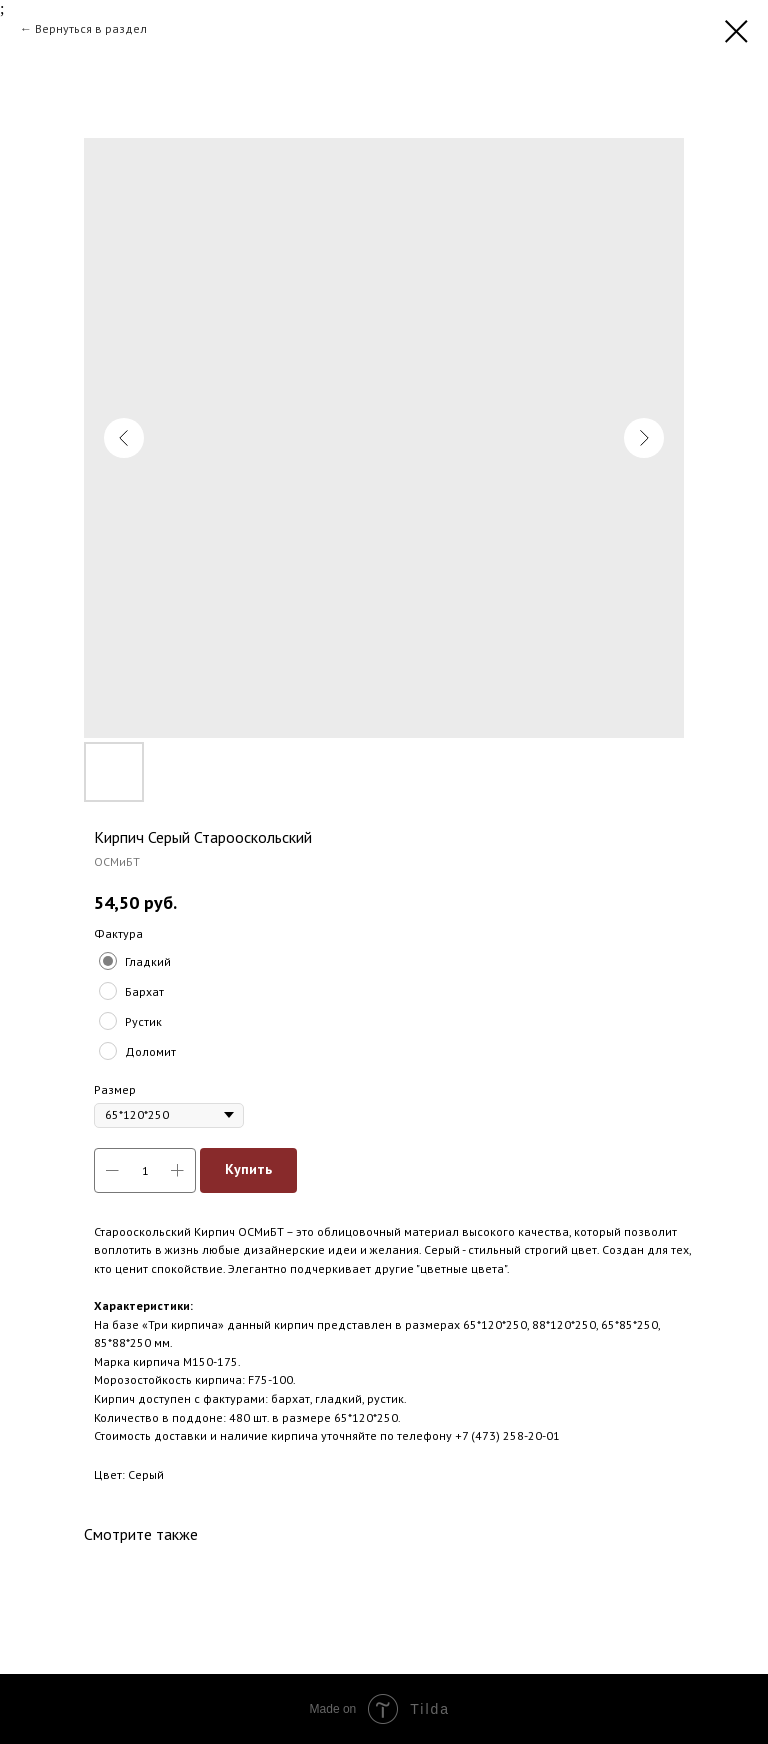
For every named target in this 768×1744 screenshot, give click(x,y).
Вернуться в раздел (91, 28)
